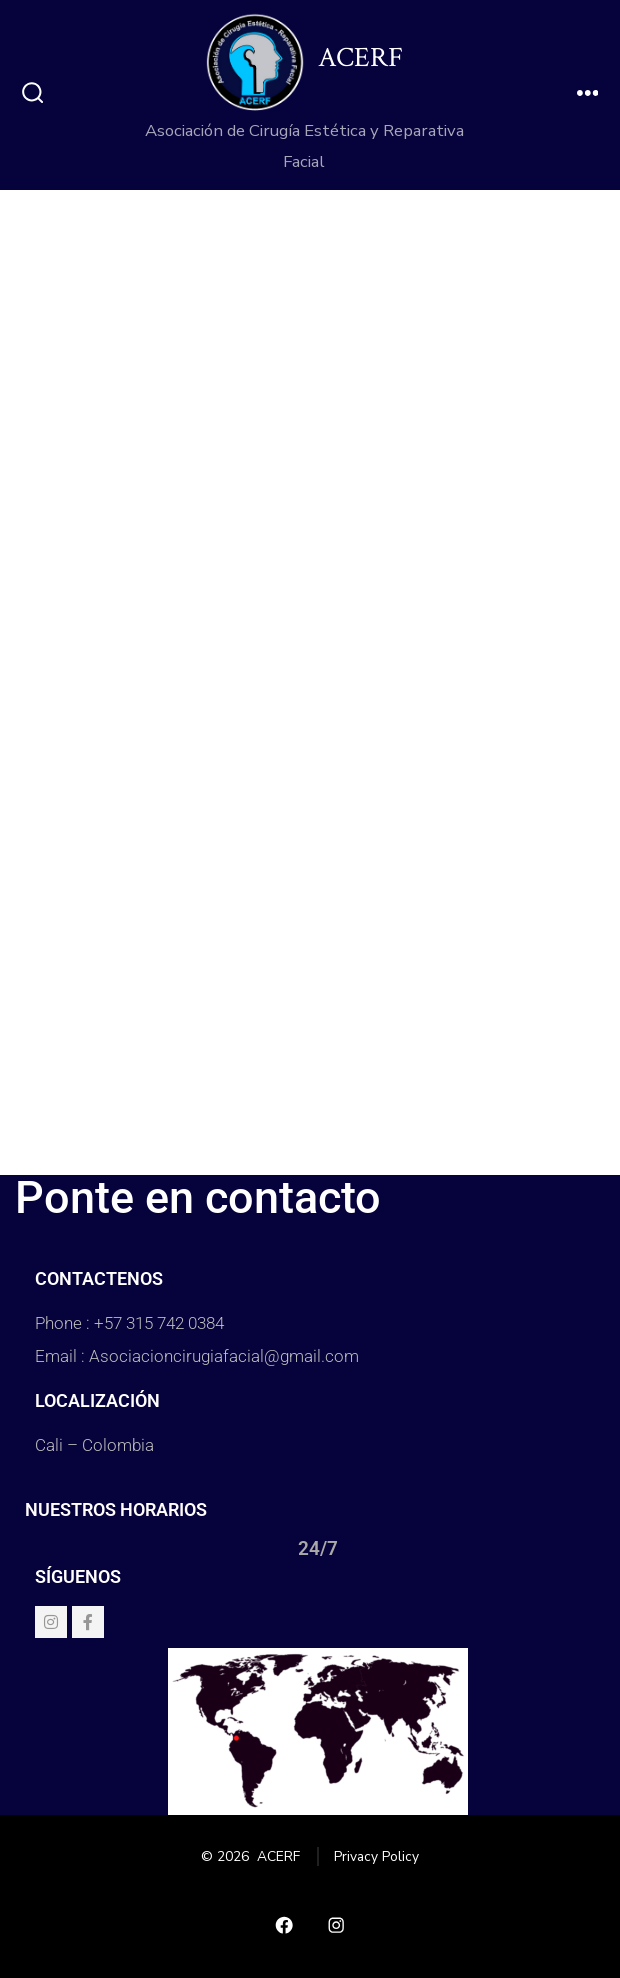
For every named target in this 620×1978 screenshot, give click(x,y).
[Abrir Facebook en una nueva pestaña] (284, 1925)
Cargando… (310, 677)
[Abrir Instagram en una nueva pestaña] (336, 1925)
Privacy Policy (376, 1856)
